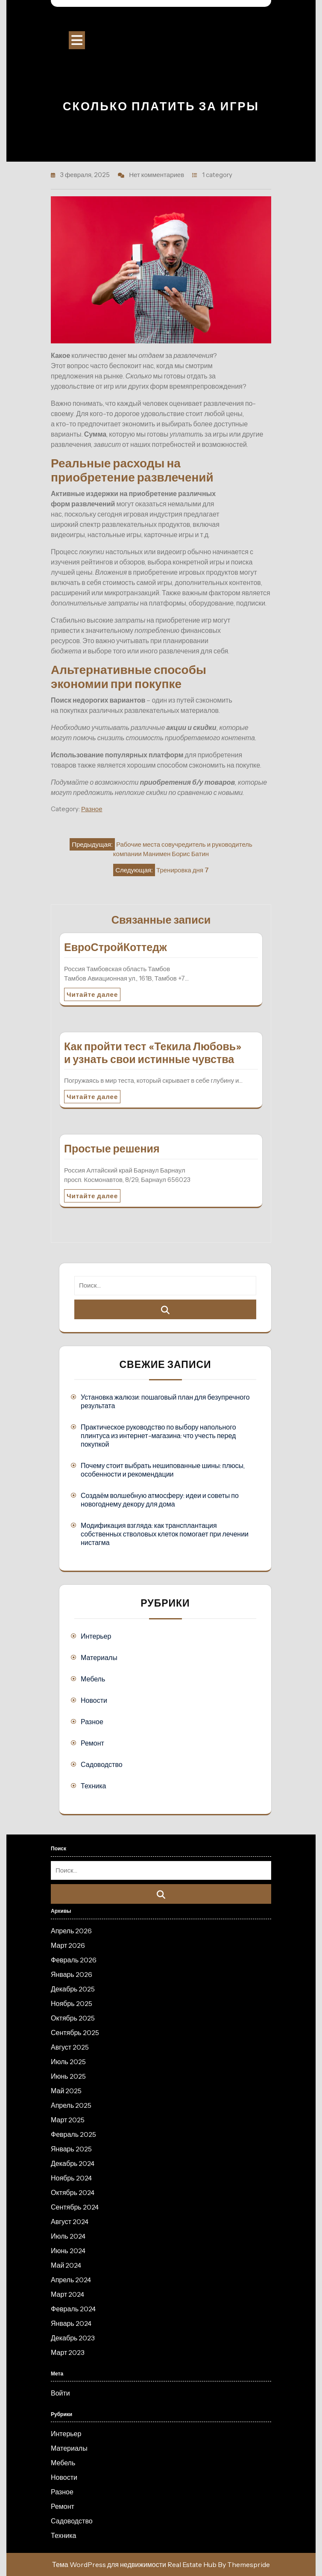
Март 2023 (68, 2352)
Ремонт (92, 1743)
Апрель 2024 (71, 2279)
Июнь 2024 (68, 2250)
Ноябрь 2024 (71, 2178)
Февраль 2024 (73, 2308)
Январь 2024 (71, 2323)
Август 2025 (70, 2047)
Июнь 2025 (68, 2076)
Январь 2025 (71, 2149)
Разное (91, 809)
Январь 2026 (71, 1974)
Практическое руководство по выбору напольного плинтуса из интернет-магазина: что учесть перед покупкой (158, 1435)
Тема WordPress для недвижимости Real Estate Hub (134, 2564)
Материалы (99, 1657)
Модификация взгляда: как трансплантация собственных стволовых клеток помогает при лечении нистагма (165, 1534)
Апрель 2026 (71, 1930)
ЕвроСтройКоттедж (115, 947)
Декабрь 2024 (72, 2163)
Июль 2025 (68, 2061)
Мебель (93, 1679)
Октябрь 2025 (73, 2018)
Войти (60, 2393)
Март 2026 (68, 1945)
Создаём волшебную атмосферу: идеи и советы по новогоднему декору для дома (160, 1499)
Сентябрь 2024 (75, 2207)
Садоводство (102, 1764)
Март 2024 (67, 2294)
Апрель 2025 (71, 2105)
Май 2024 (66, 2265)
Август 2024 (69, 2221)
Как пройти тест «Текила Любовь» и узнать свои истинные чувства (153, 1053)
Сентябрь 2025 (75, 2032)
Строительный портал (161, 21)
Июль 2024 (68, 2236)
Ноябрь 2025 (71, 2003)
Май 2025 (66, 2090)
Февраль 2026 (74, 1960)
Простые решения (112, 1148)
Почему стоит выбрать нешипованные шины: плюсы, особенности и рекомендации (163, 1469)
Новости (94, 1700)
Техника (93, 1785)
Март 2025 (68, 2119)
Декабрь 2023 (73, 2338)
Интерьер (96, 1636)
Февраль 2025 (73, 2134)
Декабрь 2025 (73, 1989)
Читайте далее (92, 994)
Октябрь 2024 (72, 2192)
